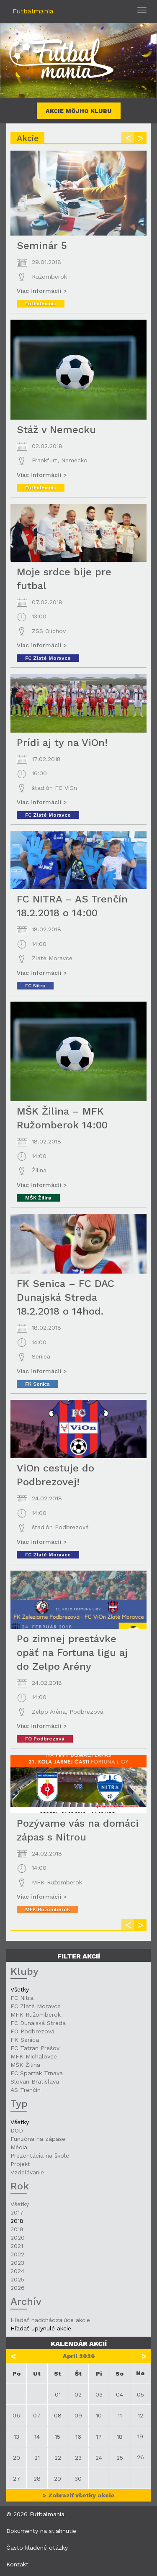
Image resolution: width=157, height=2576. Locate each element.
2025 (17, 2279)
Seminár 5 (42, 245)
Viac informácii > (42, 290)
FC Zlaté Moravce (48, 658)
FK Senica (37, 1384)
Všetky (19, 1989)
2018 (16, 2220)
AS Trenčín (25, 2089)
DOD (16, 2130)
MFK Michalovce (33, 2056)
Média (18, 2147)
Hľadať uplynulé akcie (40, 2328)
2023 (17, 2262)
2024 (17, 2271)
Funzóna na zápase (37, 2138)
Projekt (20, 2164)
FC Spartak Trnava (36, 2073)
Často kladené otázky (37, 2547)
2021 (16, 2246)
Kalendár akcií (79, 2344)
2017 (16, 2212)
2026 (17, 2287)
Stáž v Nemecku (56, 430)
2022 (17, 2254)
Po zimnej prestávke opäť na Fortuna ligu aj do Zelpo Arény (72, 1652)
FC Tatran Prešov (34, 2048)
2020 (17, 2237)
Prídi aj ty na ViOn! (62, 742)
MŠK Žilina (38, 1198)
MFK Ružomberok (47, 1909)
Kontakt (17, 2564)
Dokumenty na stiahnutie (41, 2530)
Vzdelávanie (27, 2172)
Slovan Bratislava (34, 2081)
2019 (16, 2229)
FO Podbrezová (44, 1739)
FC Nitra (35, 986)
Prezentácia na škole (39, 2155)
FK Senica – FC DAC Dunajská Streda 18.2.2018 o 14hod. (65, 1297)
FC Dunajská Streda (38, 2023)
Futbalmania (33, 11)
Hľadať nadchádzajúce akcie (50, 2320)
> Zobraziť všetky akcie (78, 2495)
